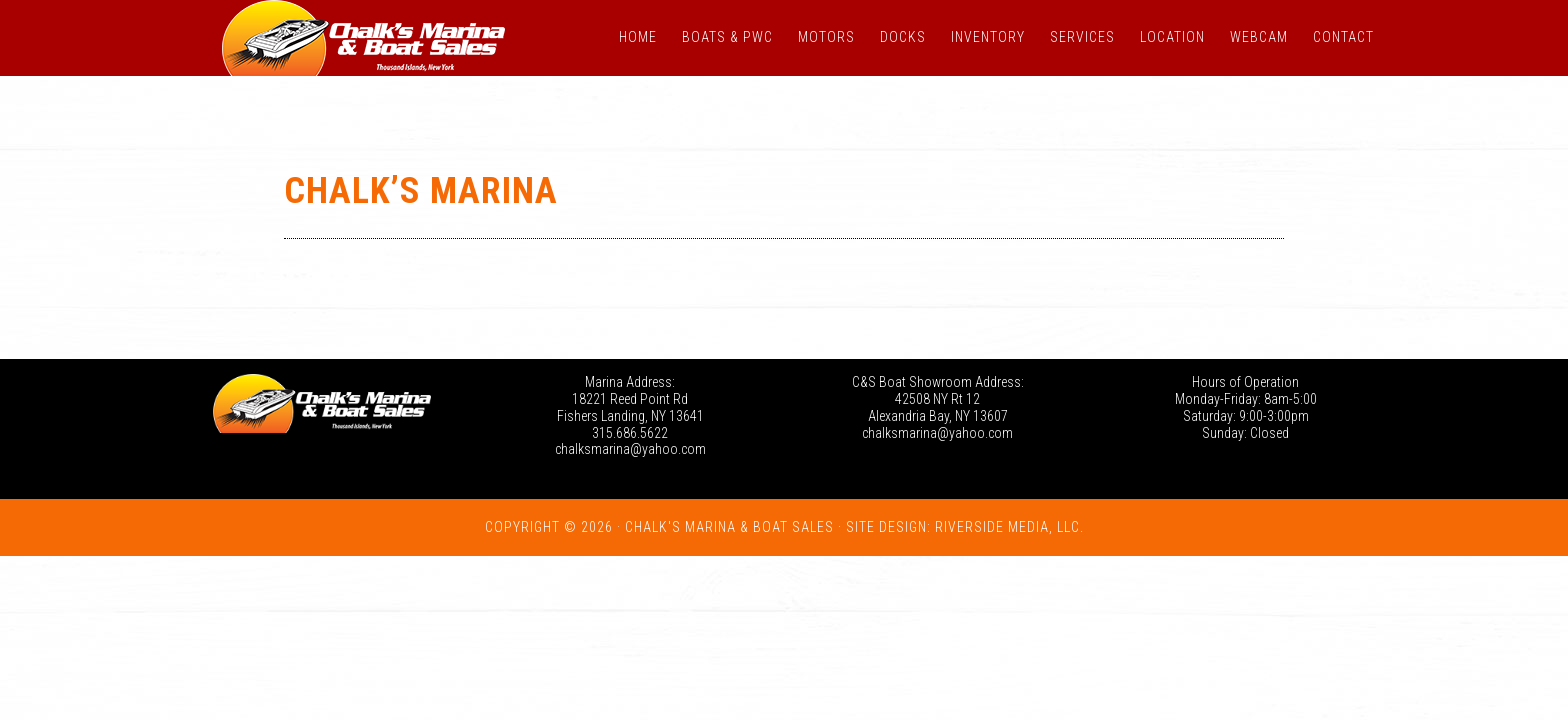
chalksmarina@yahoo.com (630, 449)
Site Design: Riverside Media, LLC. (965, 527)
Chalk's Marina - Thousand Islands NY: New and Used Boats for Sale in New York (364, 38)
